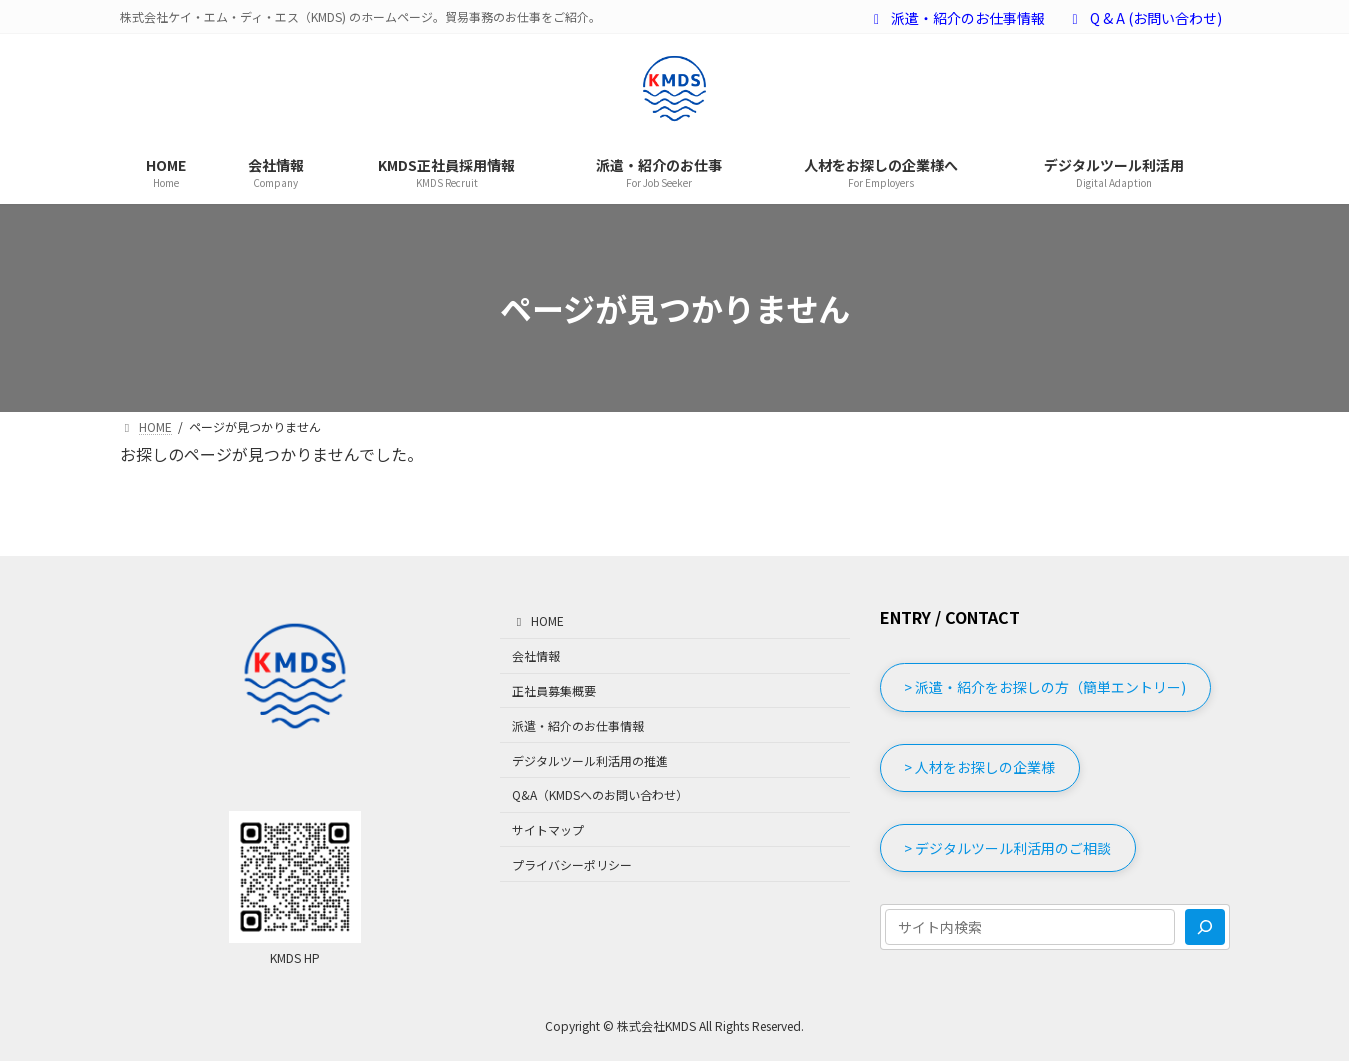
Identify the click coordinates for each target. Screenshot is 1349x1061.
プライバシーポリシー (572, 864)
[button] (1046, 687)
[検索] (1205, 928)
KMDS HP (295, 957)
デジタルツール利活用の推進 (590, 760)
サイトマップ (548, 829)
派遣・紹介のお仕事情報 (956, 18)
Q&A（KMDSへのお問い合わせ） (600, 794)
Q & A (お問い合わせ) (1143, 18)
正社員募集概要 (554, 690)
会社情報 (536, 655)
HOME (538, 621)
